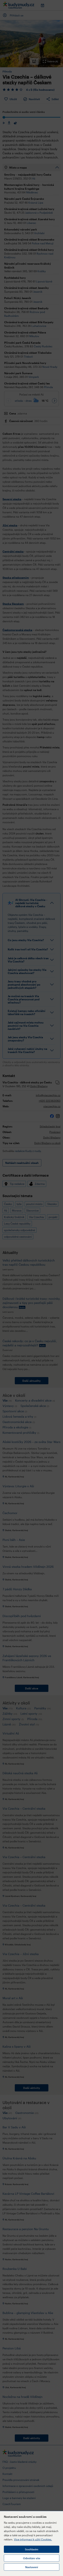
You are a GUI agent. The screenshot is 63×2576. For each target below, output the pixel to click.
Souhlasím (31, 2549)
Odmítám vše (31, 2558)
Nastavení (31, 2567)
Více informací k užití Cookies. (33, 2539)
